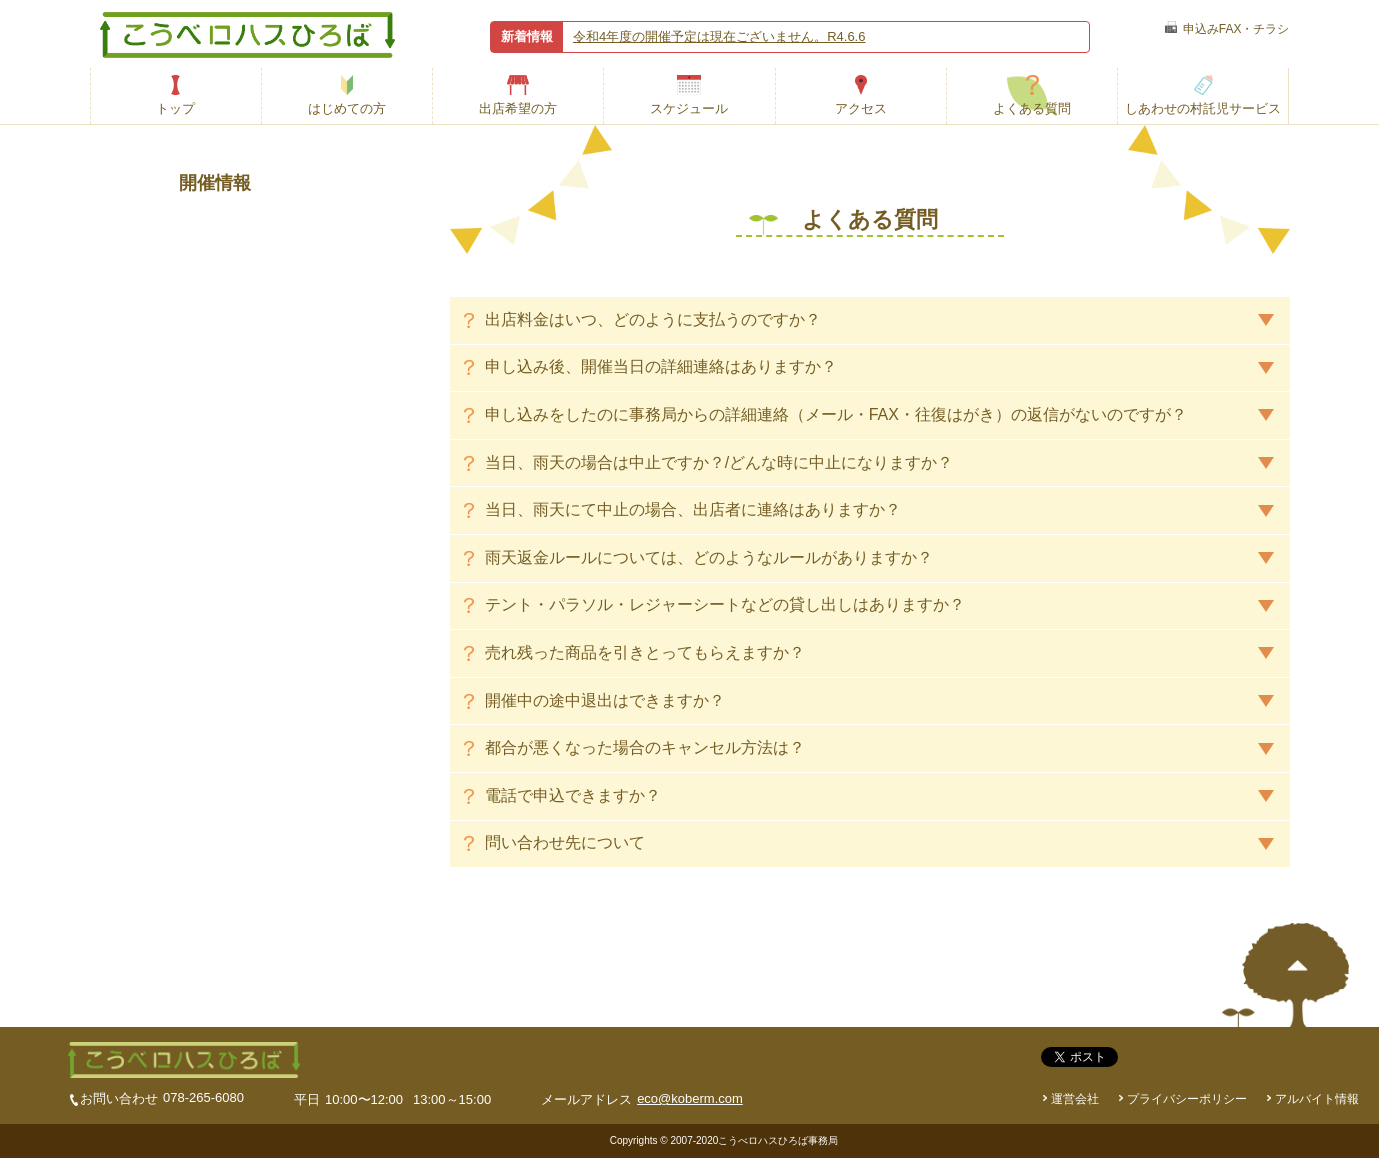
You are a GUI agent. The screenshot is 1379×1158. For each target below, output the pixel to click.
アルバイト (1317, 1099)
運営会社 (1075, 1099)
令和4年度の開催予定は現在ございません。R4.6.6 (719, 36)
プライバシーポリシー (1187, 1099)
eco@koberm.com (690, 1098)
